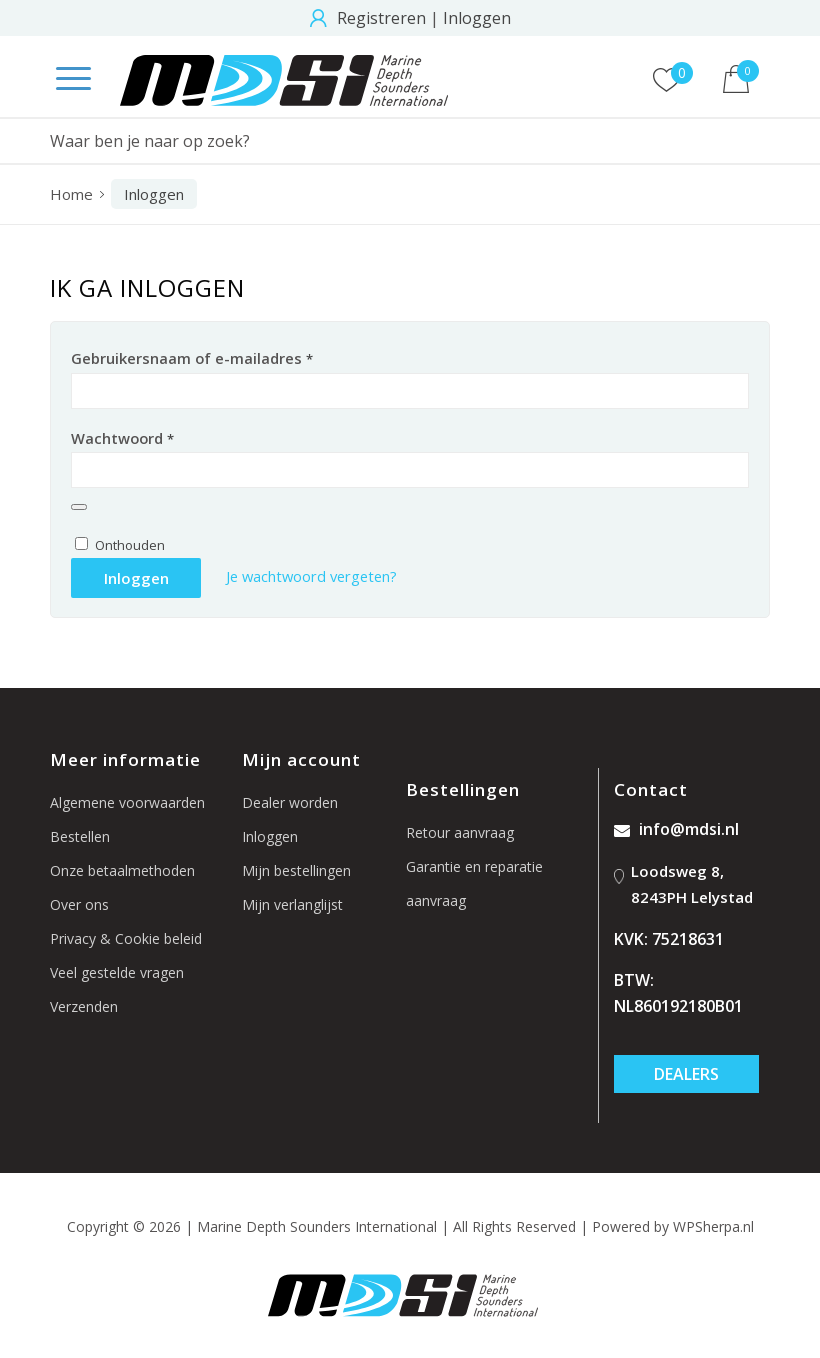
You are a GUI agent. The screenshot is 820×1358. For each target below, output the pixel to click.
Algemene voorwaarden (127, 802)
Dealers (686, 1074)
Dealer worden (290, 802)
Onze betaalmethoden (122, 870)
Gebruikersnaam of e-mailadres (192, 358)
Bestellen (80, 836)
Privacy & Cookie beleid (126, 938)
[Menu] (63, 80)
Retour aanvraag (460, 832)
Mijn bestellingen (296, 870)
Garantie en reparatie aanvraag (474, 883)
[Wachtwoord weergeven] (79, 507)
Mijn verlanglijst (292, 904)
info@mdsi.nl (676, 829)
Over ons (79, 904)
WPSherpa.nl (713, 1226)
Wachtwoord (122, 438)
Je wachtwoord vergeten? (311, 576)
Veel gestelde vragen (117, 972)
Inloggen (477, 18)
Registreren (381, 18)
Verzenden (84, 1006)
